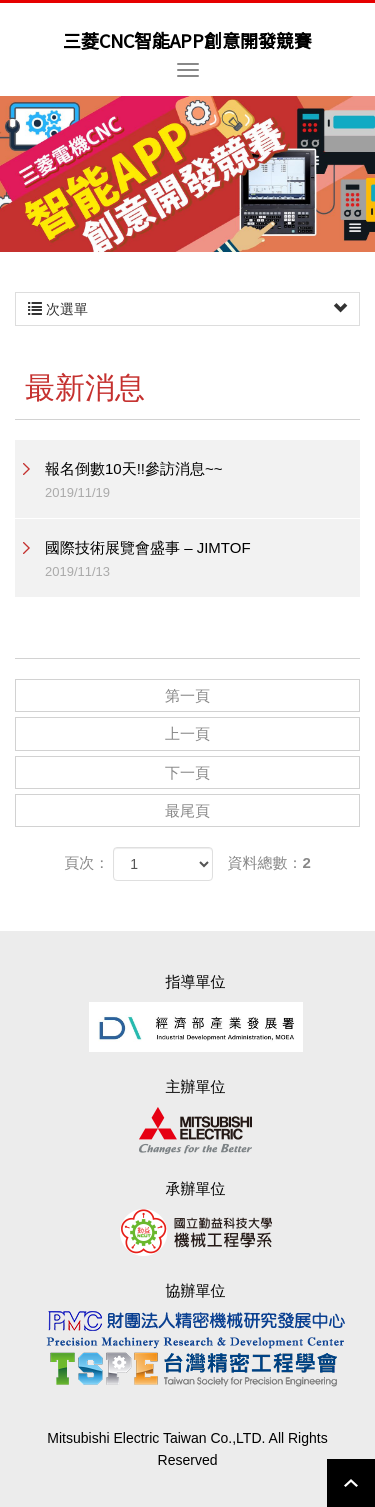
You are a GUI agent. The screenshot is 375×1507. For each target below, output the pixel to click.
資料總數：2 (269, 862)
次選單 (187, 309)
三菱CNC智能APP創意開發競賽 (187, 40)
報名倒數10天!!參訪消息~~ (202, 481)
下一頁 (187, 772)
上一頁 (187, 733)
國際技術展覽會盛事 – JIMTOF (202, 560)
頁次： (86, 862)
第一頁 (187, 695)
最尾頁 (187, 810)
